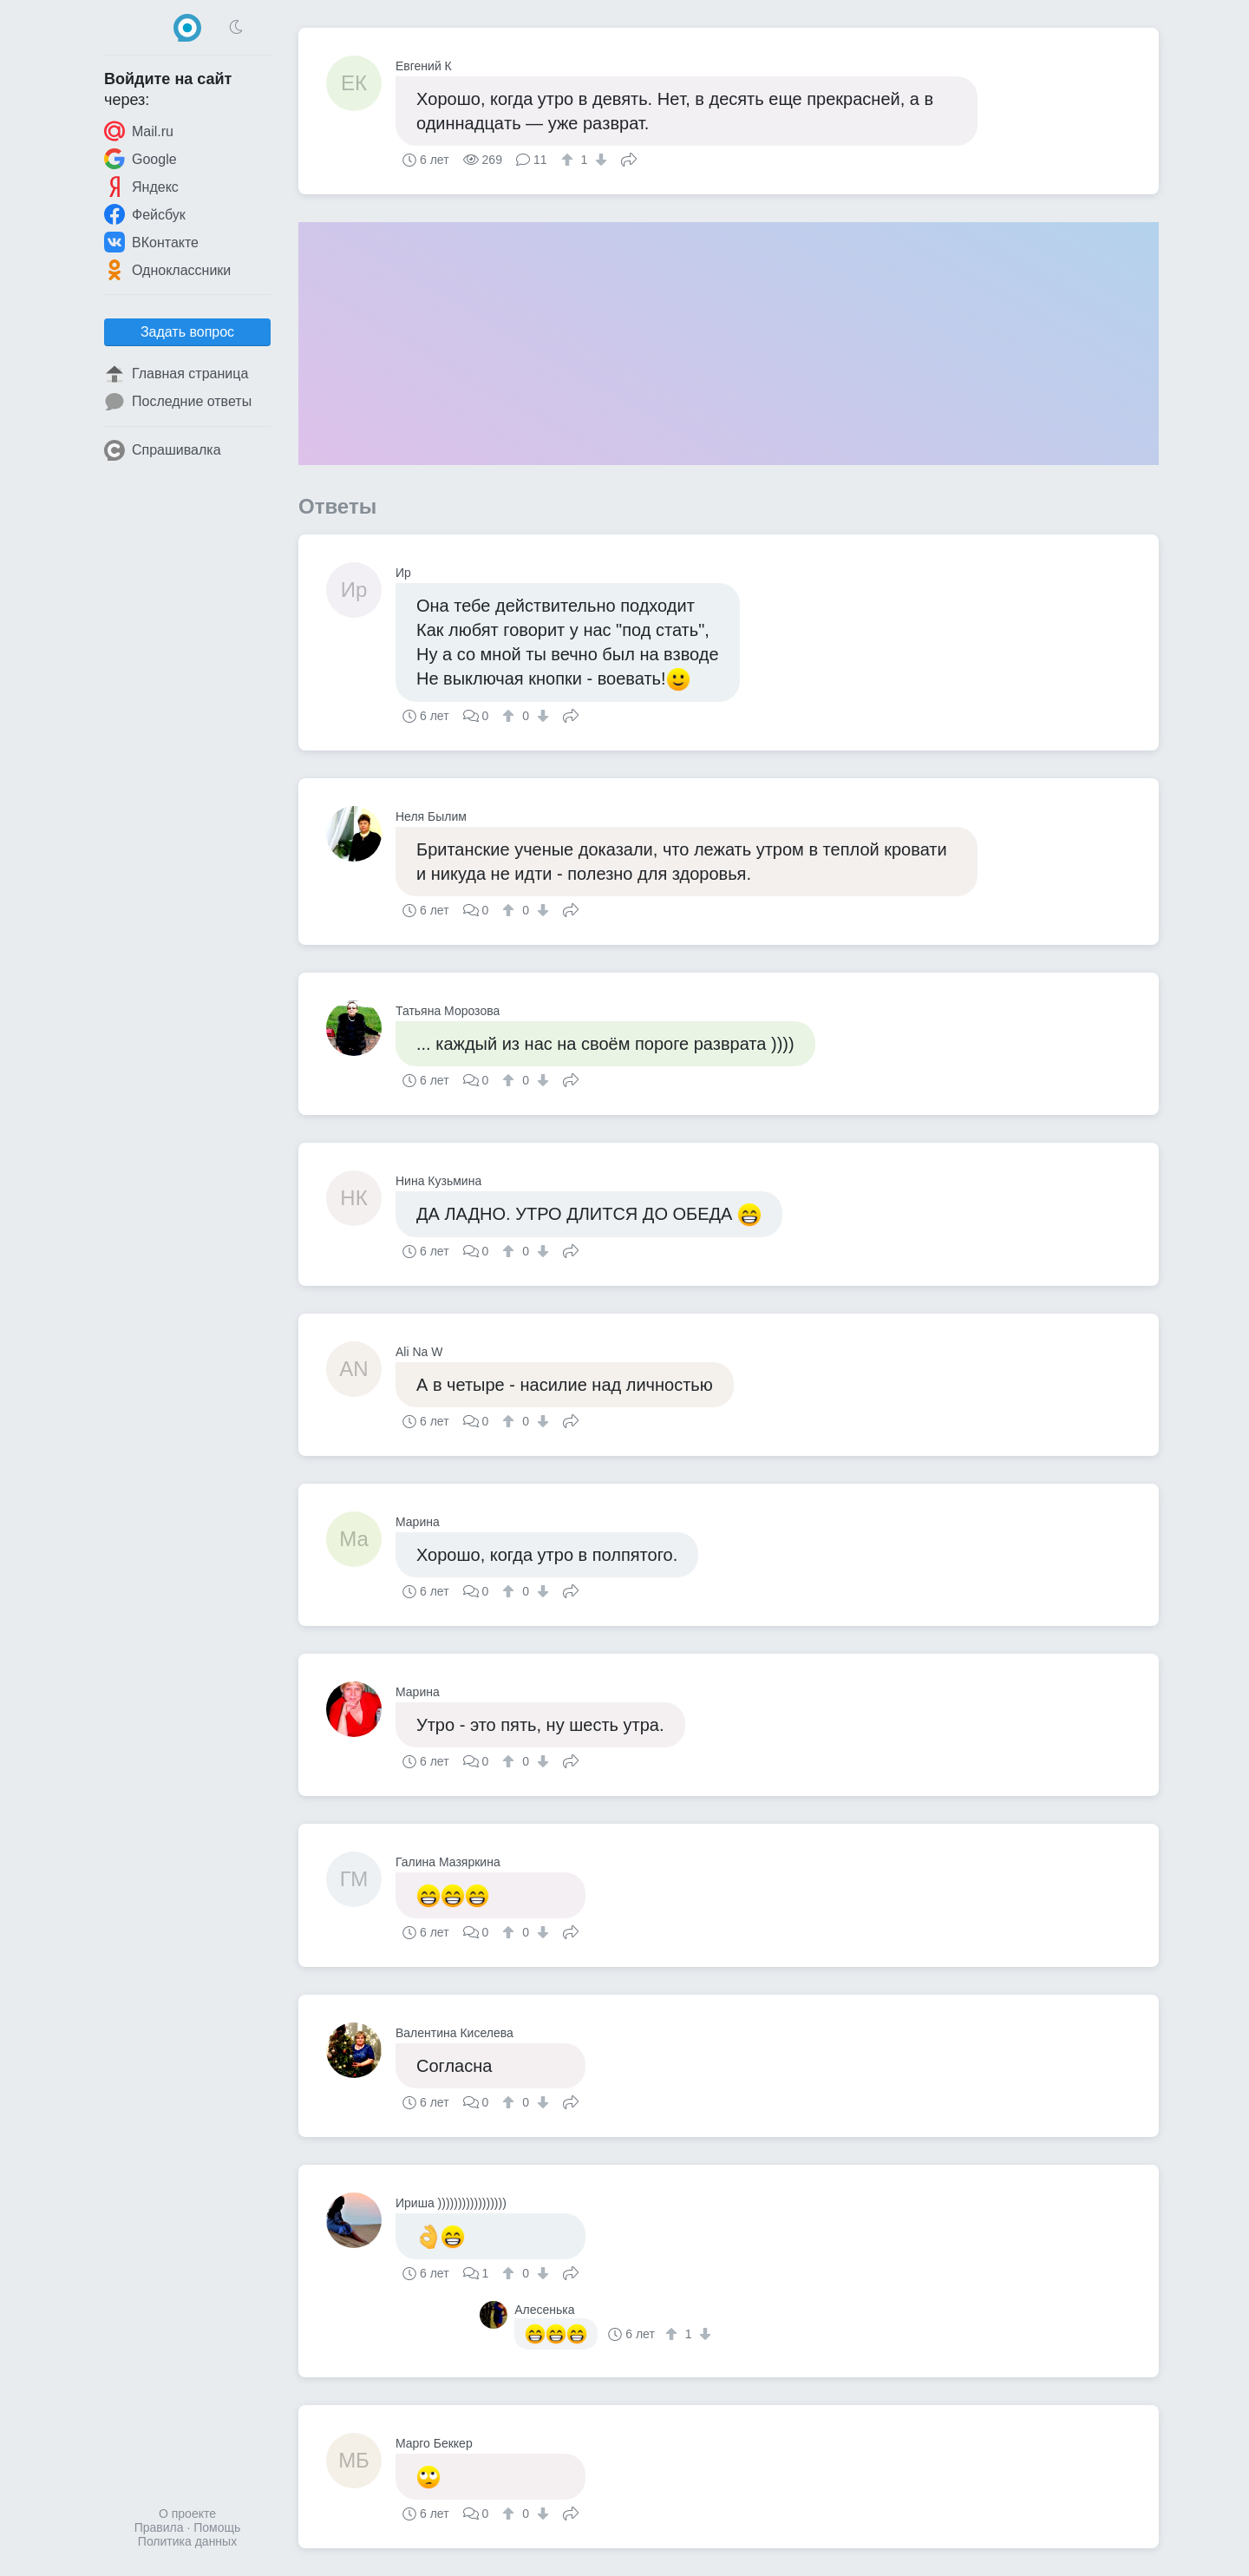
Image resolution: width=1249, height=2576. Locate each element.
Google (140, 158)
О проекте (187, 2513)
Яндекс (141, 186)
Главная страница (176, 374)
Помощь (216, 2527)
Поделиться (629, 158)
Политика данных (187, 2541)
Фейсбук (145, 214)
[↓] (599, 160)
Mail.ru (138, 131)
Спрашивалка (162, 450)
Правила (159, 2527)
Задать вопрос (187, 331)
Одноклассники (167, 269)
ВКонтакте (151, 242)
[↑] (569, 160)
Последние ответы (178, 401)
